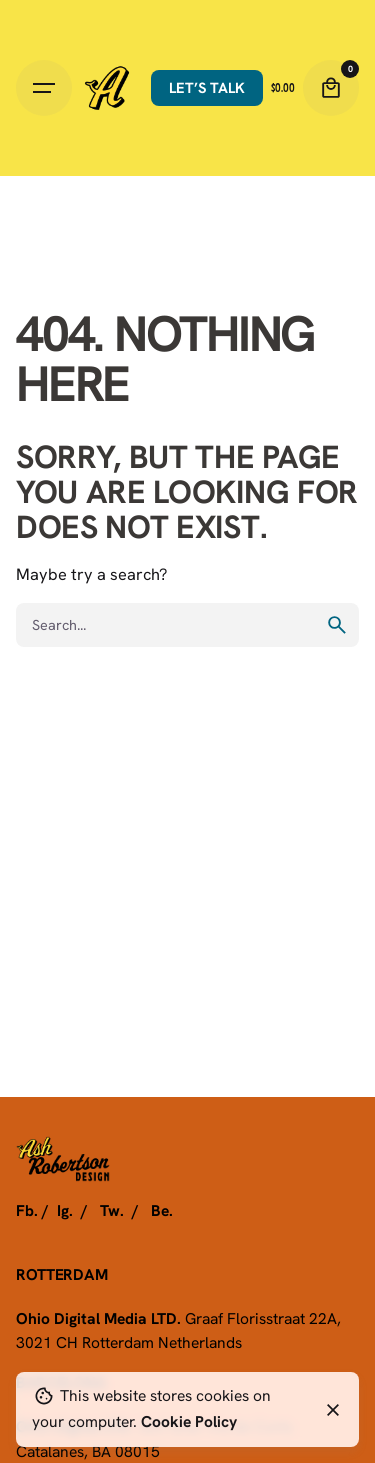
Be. (162, 1210)
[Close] (333, 1410)
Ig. (65, 1210)
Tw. (112, 1210)
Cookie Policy (189, 1421)
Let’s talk (207, 87)
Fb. (27, 1210)
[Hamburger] (44, 88)
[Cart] (331, 88)
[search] (337, 625)
